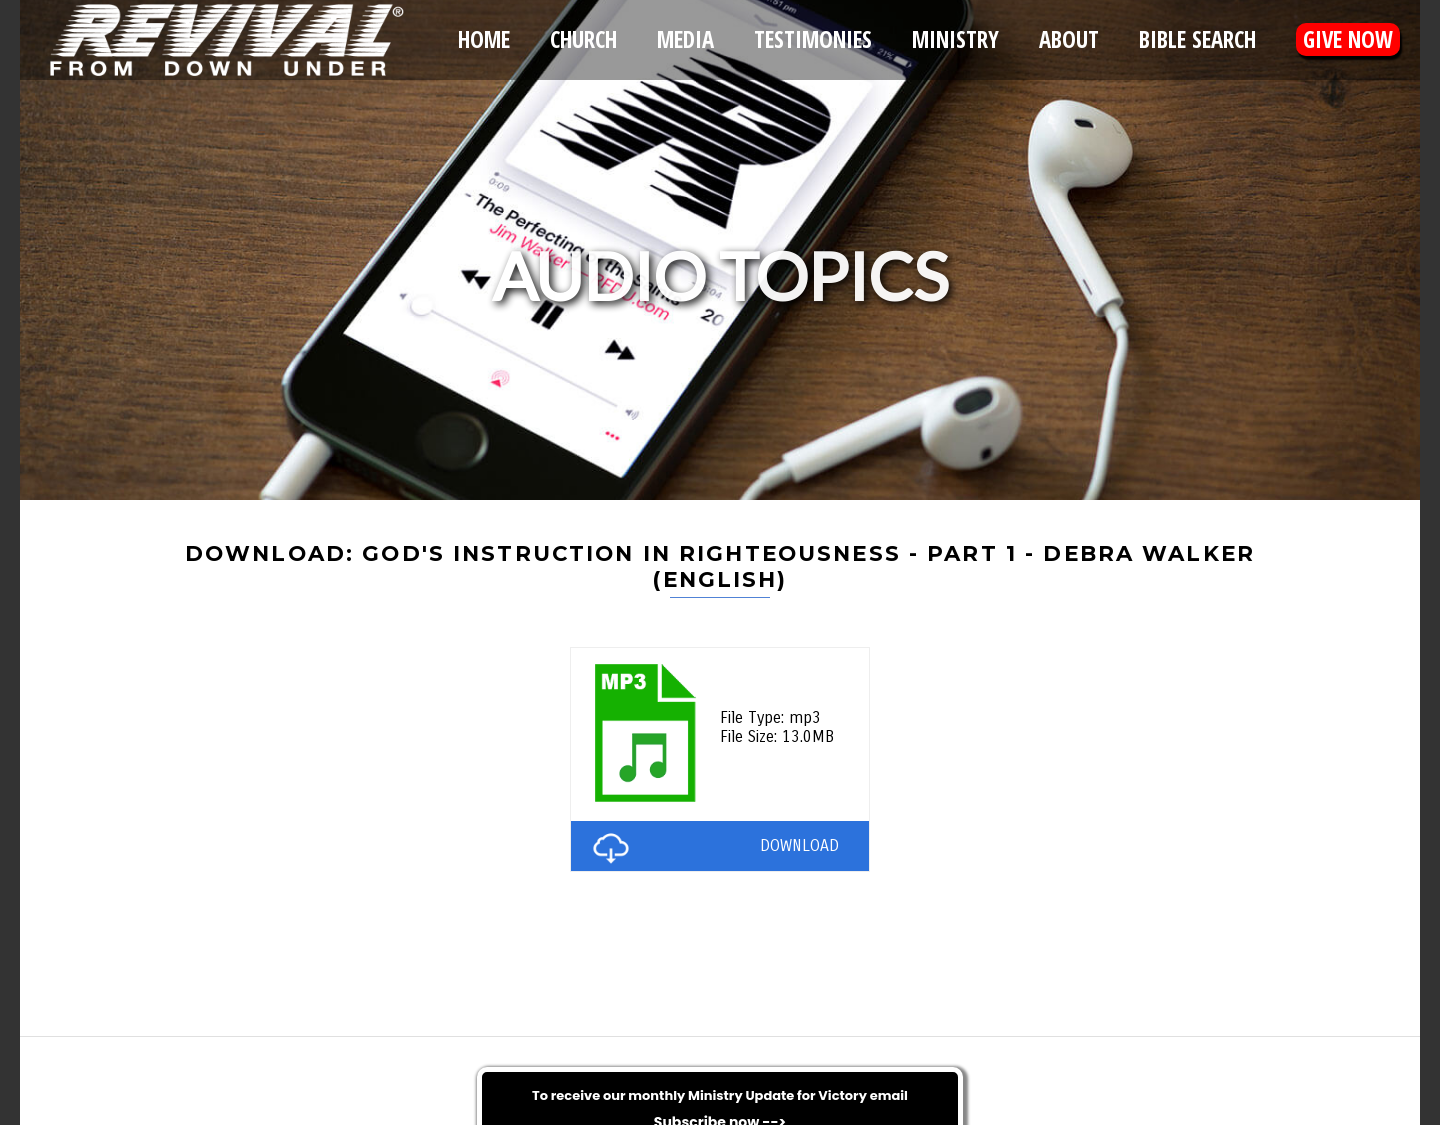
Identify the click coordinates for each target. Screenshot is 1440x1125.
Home (484, 39)
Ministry (955, 39)
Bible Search (1197, 39)
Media (685, 39)
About (1069, 39)
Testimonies (813, 39)
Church (583, 39)
